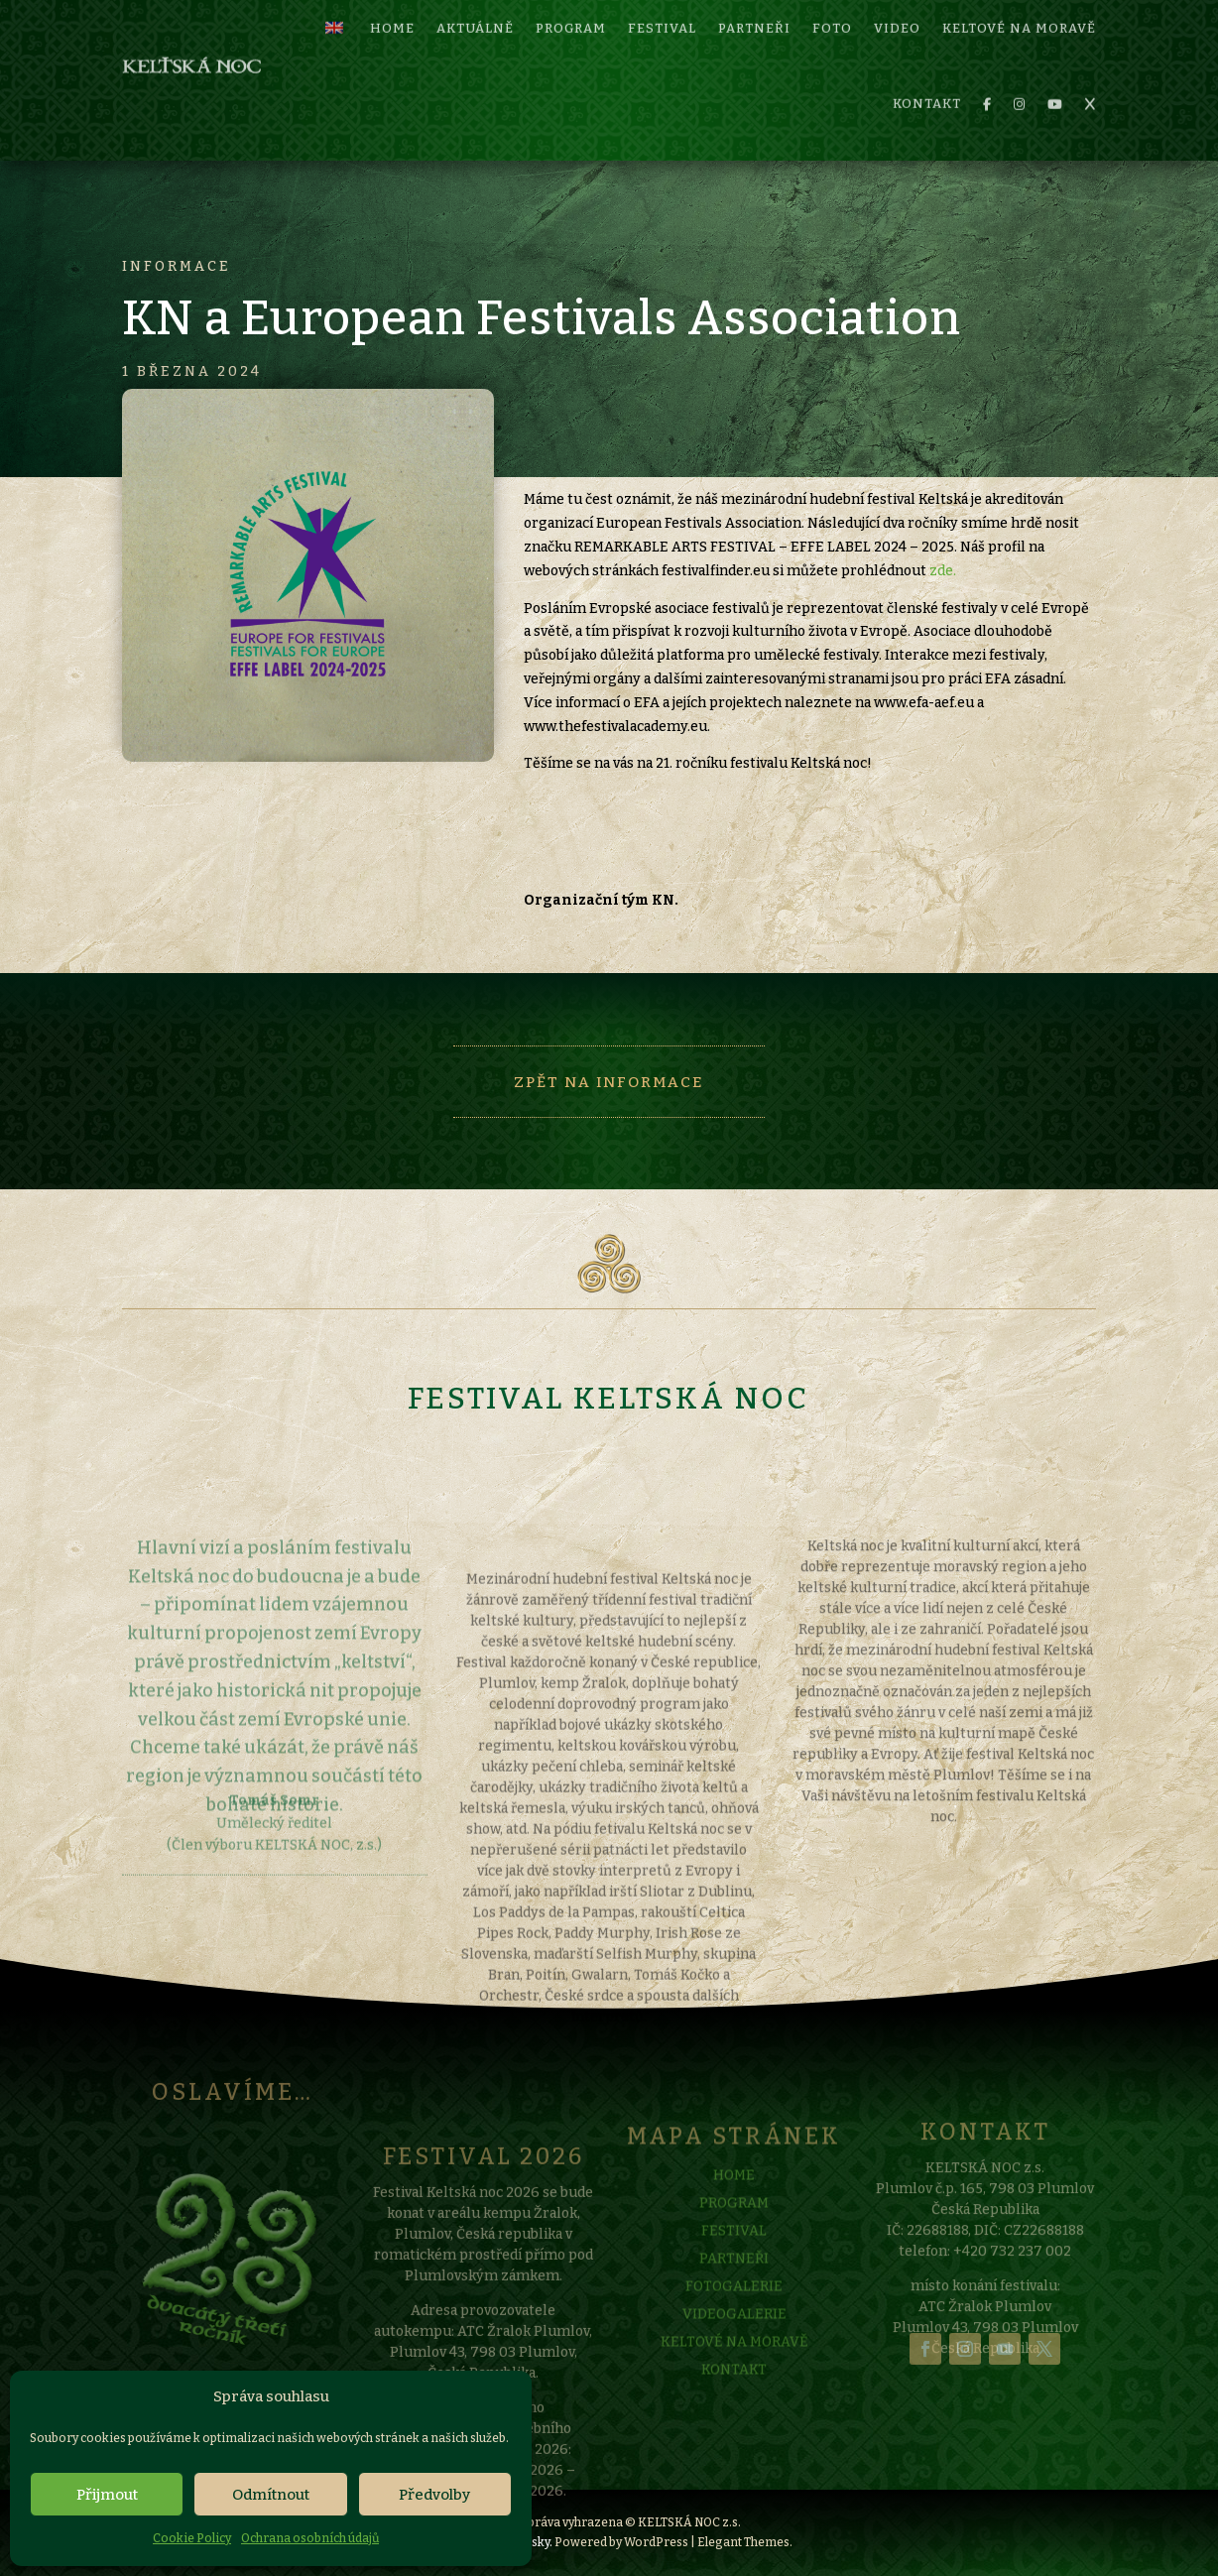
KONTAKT (927, 76)
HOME (734, 2215)
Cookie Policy (192, 2538)
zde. (942, 570)
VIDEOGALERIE (734, 2354)
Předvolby (434, 2495)
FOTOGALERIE (734, 2326)
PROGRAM (734, 2243)
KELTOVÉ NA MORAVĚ (734, 2382)
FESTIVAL (734, 2271)
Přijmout (107, 2495)
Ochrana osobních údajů (310, 2538)
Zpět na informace (608, 1082)
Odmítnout (270, 2495)
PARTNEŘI (734, 2298)
